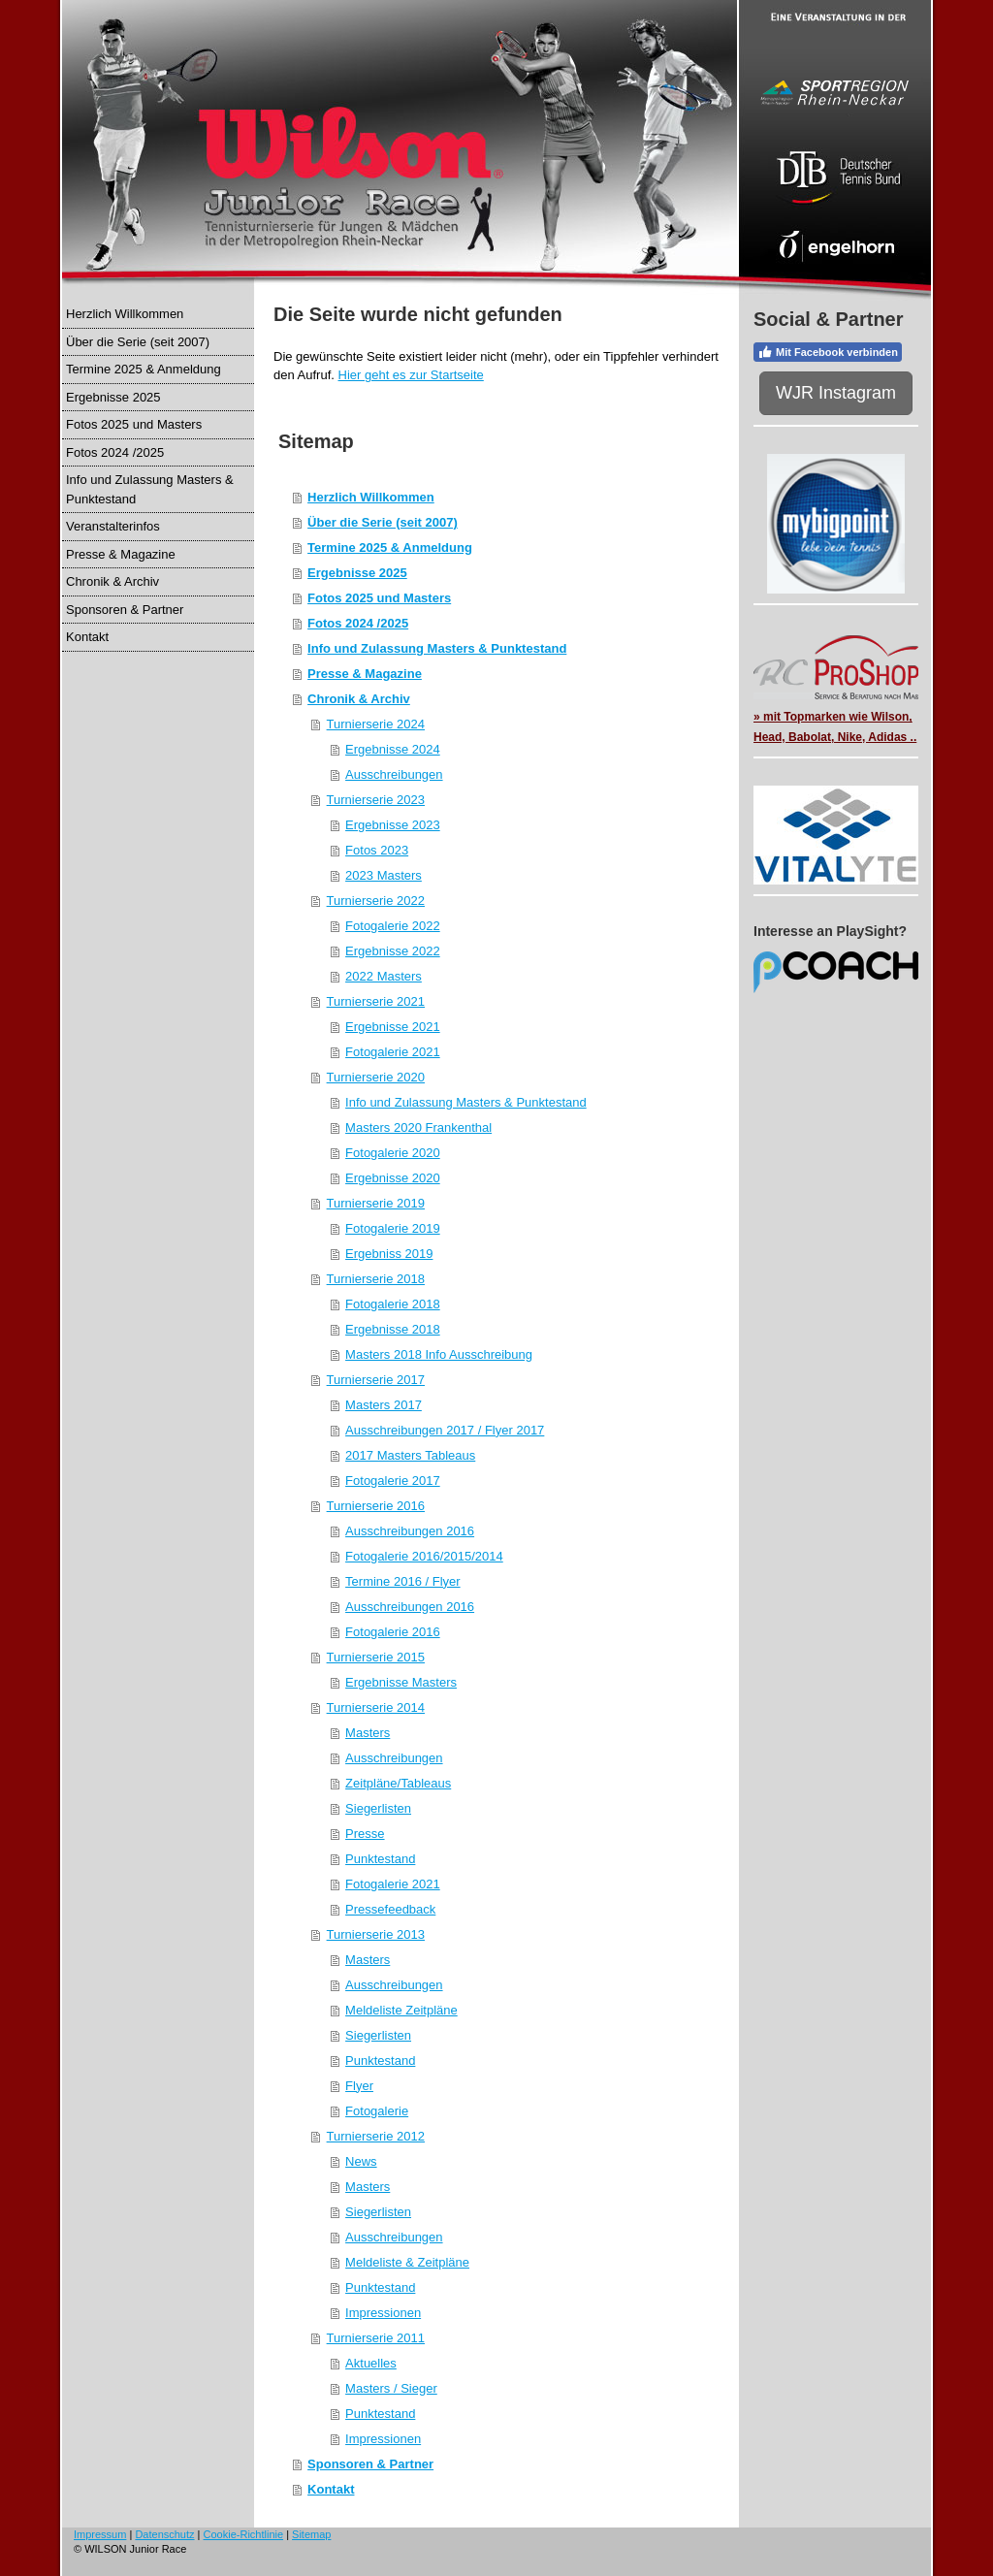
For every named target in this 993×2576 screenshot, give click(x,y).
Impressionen (383, 2312)
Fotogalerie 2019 (392, 1228)
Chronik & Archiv (358, 699)
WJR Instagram (836, 392)
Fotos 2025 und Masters (379, 598)
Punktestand (380, 1859)
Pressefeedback (390, 1909)
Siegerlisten (378, 1808)
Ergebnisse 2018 (392, 1329)
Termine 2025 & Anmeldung (389, 547)
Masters (367, 1732)
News (361, 2161)
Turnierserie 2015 (376, 1657)
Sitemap (311, 2534)
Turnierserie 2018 (376, 1279)
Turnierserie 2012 (376, 2136)
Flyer (359, 2085)
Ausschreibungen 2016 (409, 1531)
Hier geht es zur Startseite (411, 375)
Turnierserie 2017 (376, 1379)
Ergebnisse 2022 (392, 951)
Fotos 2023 (376, 850)
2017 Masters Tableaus (410, 1455)
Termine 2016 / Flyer (403, 1581)
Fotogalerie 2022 (392, 925)
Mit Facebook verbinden (827, 352)
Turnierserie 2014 (376, 1707)
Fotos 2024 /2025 (357, 623)
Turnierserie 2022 (376, 900)
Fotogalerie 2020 (392, 1152)
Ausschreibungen (393, 774)
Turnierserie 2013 (376, 1934)
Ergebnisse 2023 (392, 825)
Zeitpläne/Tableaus (398, 1783)
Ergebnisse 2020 (392, 1178)
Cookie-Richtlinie (244, 2534)
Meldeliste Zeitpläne (401, 2010)
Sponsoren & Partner (370, 2464)
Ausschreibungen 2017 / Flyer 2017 (444, 1430)
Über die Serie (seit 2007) (382, 522)
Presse (364, 1833)
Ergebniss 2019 (388, 1253)
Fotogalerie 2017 (392, 1480)
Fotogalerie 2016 (392, 1632)
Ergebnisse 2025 (357, 572)
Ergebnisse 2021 (392, 1026)
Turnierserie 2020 (376, 1077)
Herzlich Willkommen (370, 497)
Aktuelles (371, 2363)
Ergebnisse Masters (401, 1682)
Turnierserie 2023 (376, 799)
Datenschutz (164, 2534)
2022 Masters (383, 976)
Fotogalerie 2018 (392, 1304)
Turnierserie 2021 (376, 1001)
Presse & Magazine (364, 673)
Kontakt (330, 2489)
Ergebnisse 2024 (392, 749)
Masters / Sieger (391, 2388)
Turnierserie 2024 (376, 724)
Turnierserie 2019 (376, 1203)
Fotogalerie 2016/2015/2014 (424, 1556)
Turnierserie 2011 (376, 2338)
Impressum (100, 2534)
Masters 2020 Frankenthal (418, 1127)
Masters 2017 (383, 1405)
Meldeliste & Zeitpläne (407, 2262)
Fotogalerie (376, 2111)
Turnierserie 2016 (376, 1505)
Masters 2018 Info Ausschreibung (438, 1354)
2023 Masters (383, 875)
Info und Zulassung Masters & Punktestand (436, 648)
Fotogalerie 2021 (392, 1052)
